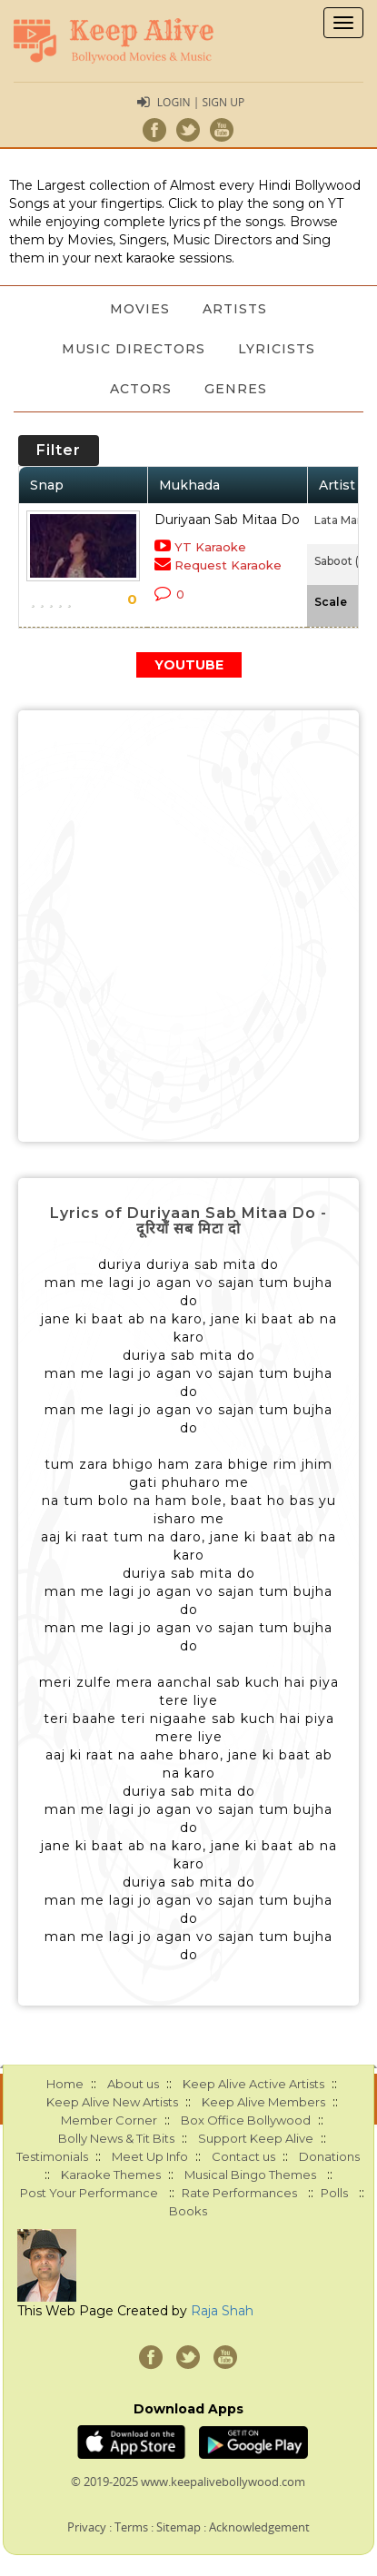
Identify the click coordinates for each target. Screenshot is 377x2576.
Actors (141, 389)
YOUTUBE (188, 665)
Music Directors (133, 349)
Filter (58, 450)
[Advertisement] (188, 926)
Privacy (86, 2527)
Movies (140, 309)
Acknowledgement (259, 2527)
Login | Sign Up (200, 102)
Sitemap (178, 2527)
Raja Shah (222, 2311)
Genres (235, 389)
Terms (131, 2527)
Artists (235, 309)
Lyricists (276, 349)
